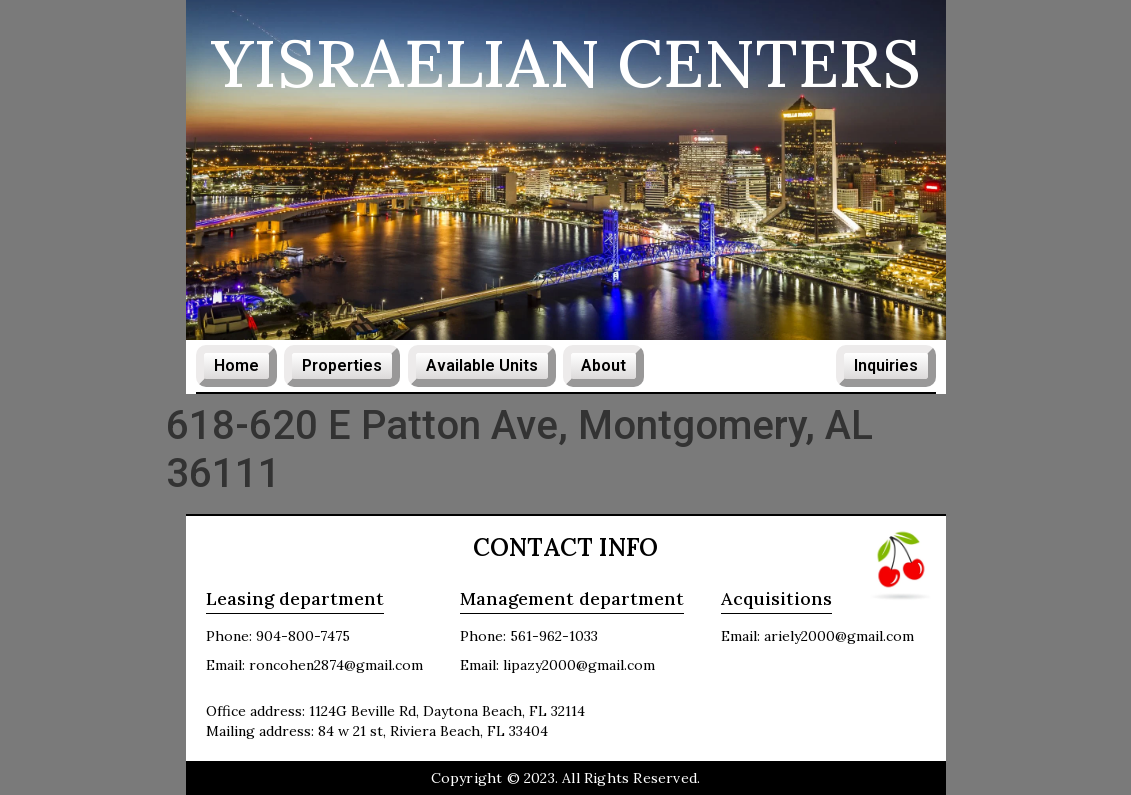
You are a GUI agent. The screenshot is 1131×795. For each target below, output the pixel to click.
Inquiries (886, 365)
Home (236, 365)
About (603, 365)
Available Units (482, 365)
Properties (342, 365)
